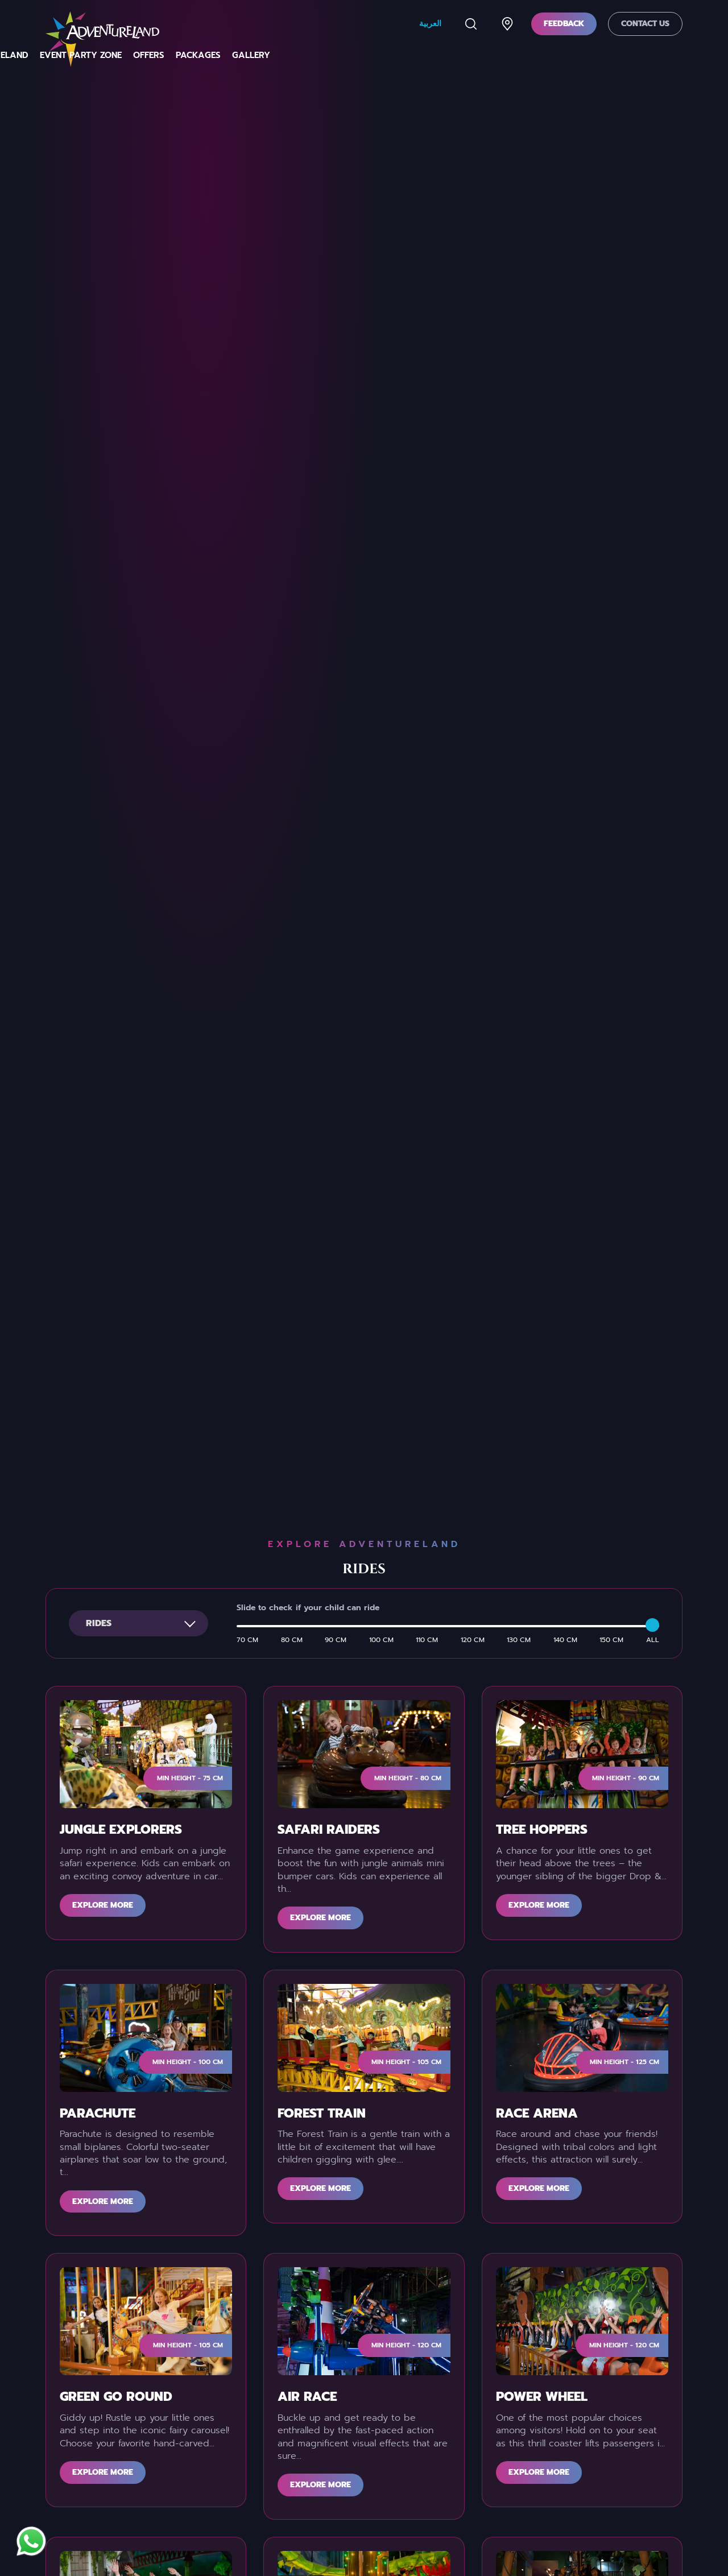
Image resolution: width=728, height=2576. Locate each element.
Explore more (102, 956)
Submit (480, 2243)
